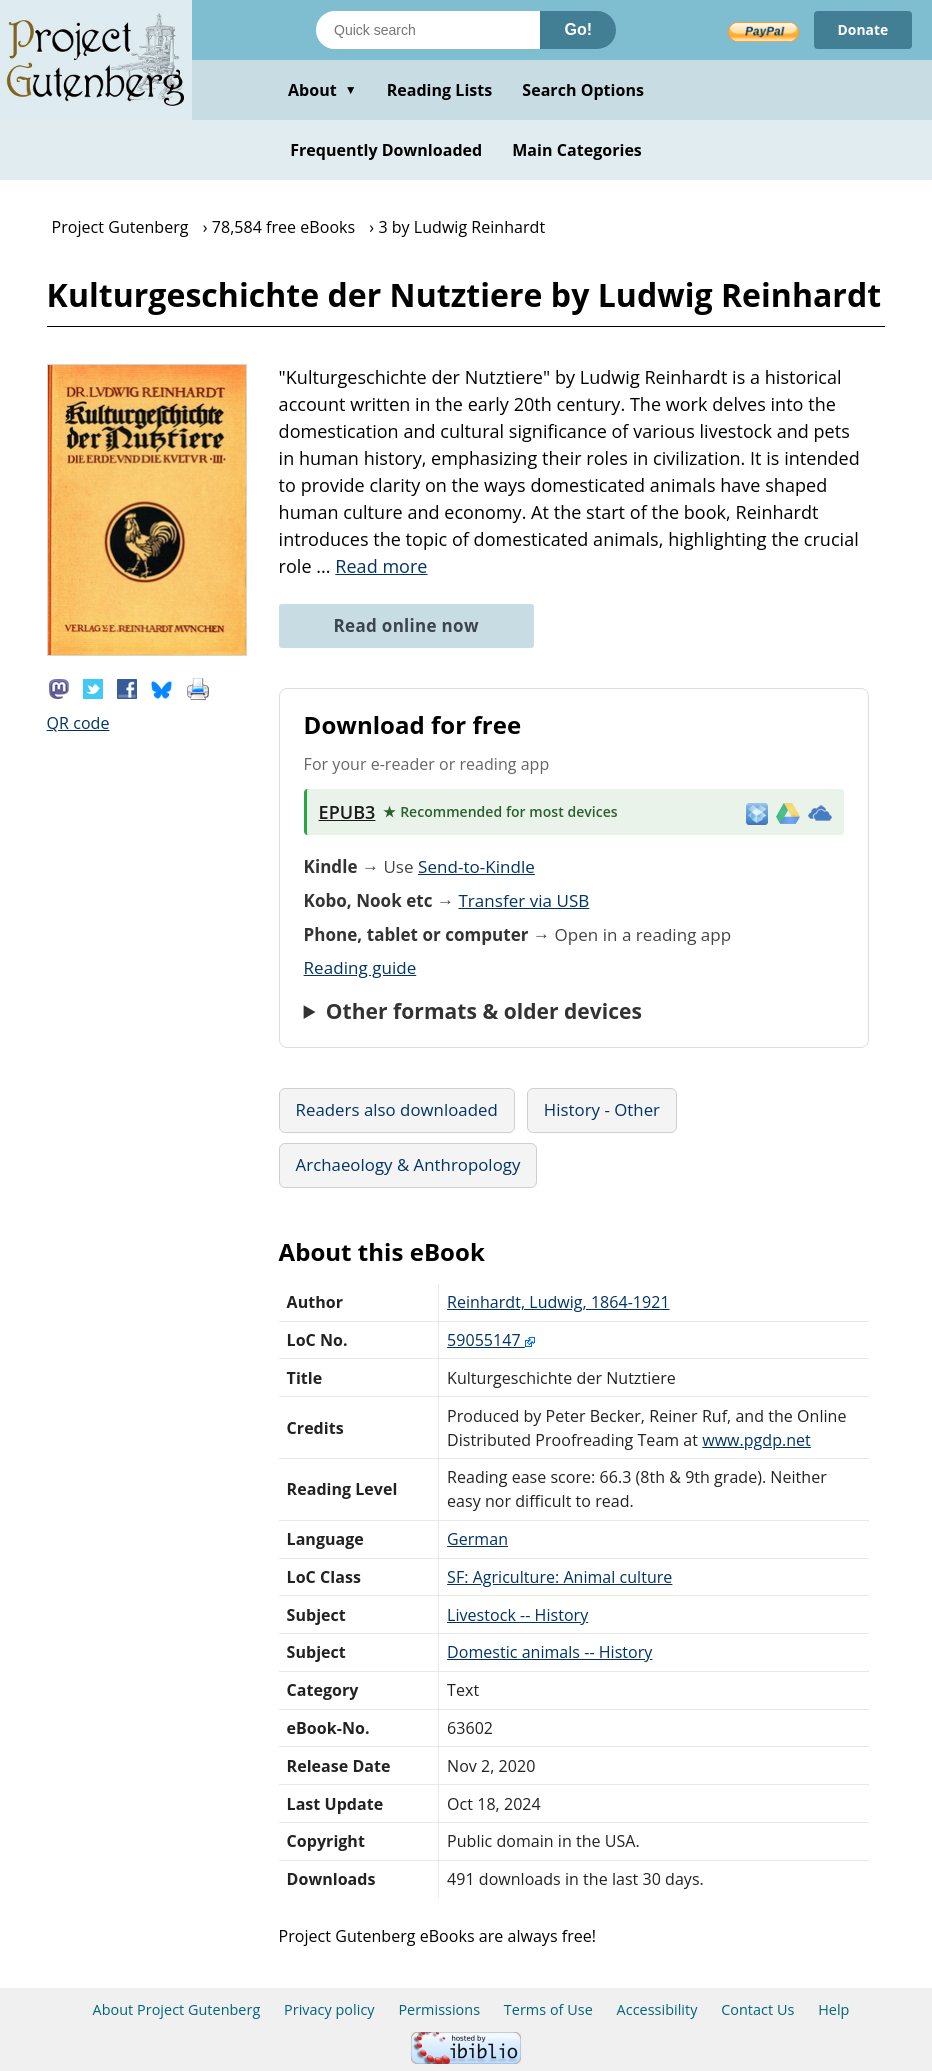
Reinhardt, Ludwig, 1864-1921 (558, 1302)
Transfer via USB (523, 900)
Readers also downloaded (397, 1109)
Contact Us (757, 2009)
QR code (78, 723)
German (477, 1539)
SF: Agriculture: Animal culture (559, 1577)
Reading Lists (440, 90)
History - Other (602, 1109)
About (322, 90)
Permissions (439, 2009)
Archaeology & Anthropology (408, 1164)
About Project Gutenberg (177, 2009)
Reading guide (360, 967)
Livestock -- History (517, 1615)
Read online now (406, 625)
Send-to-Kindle (476, 866)
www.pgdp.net (756, 1440)
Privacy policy (329, 2009)
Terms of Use (548, 2009)
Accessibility (657, 2009)
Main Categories (577, 150)
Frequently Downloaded (386, 150)
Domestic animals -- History (549, 1652)
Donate (862, 29)
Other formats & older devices (484, 1011)
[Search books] (428, 30)
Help (833, 2009)
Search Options (583, 90)
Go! (578, 29)
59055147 (491, 1340)
